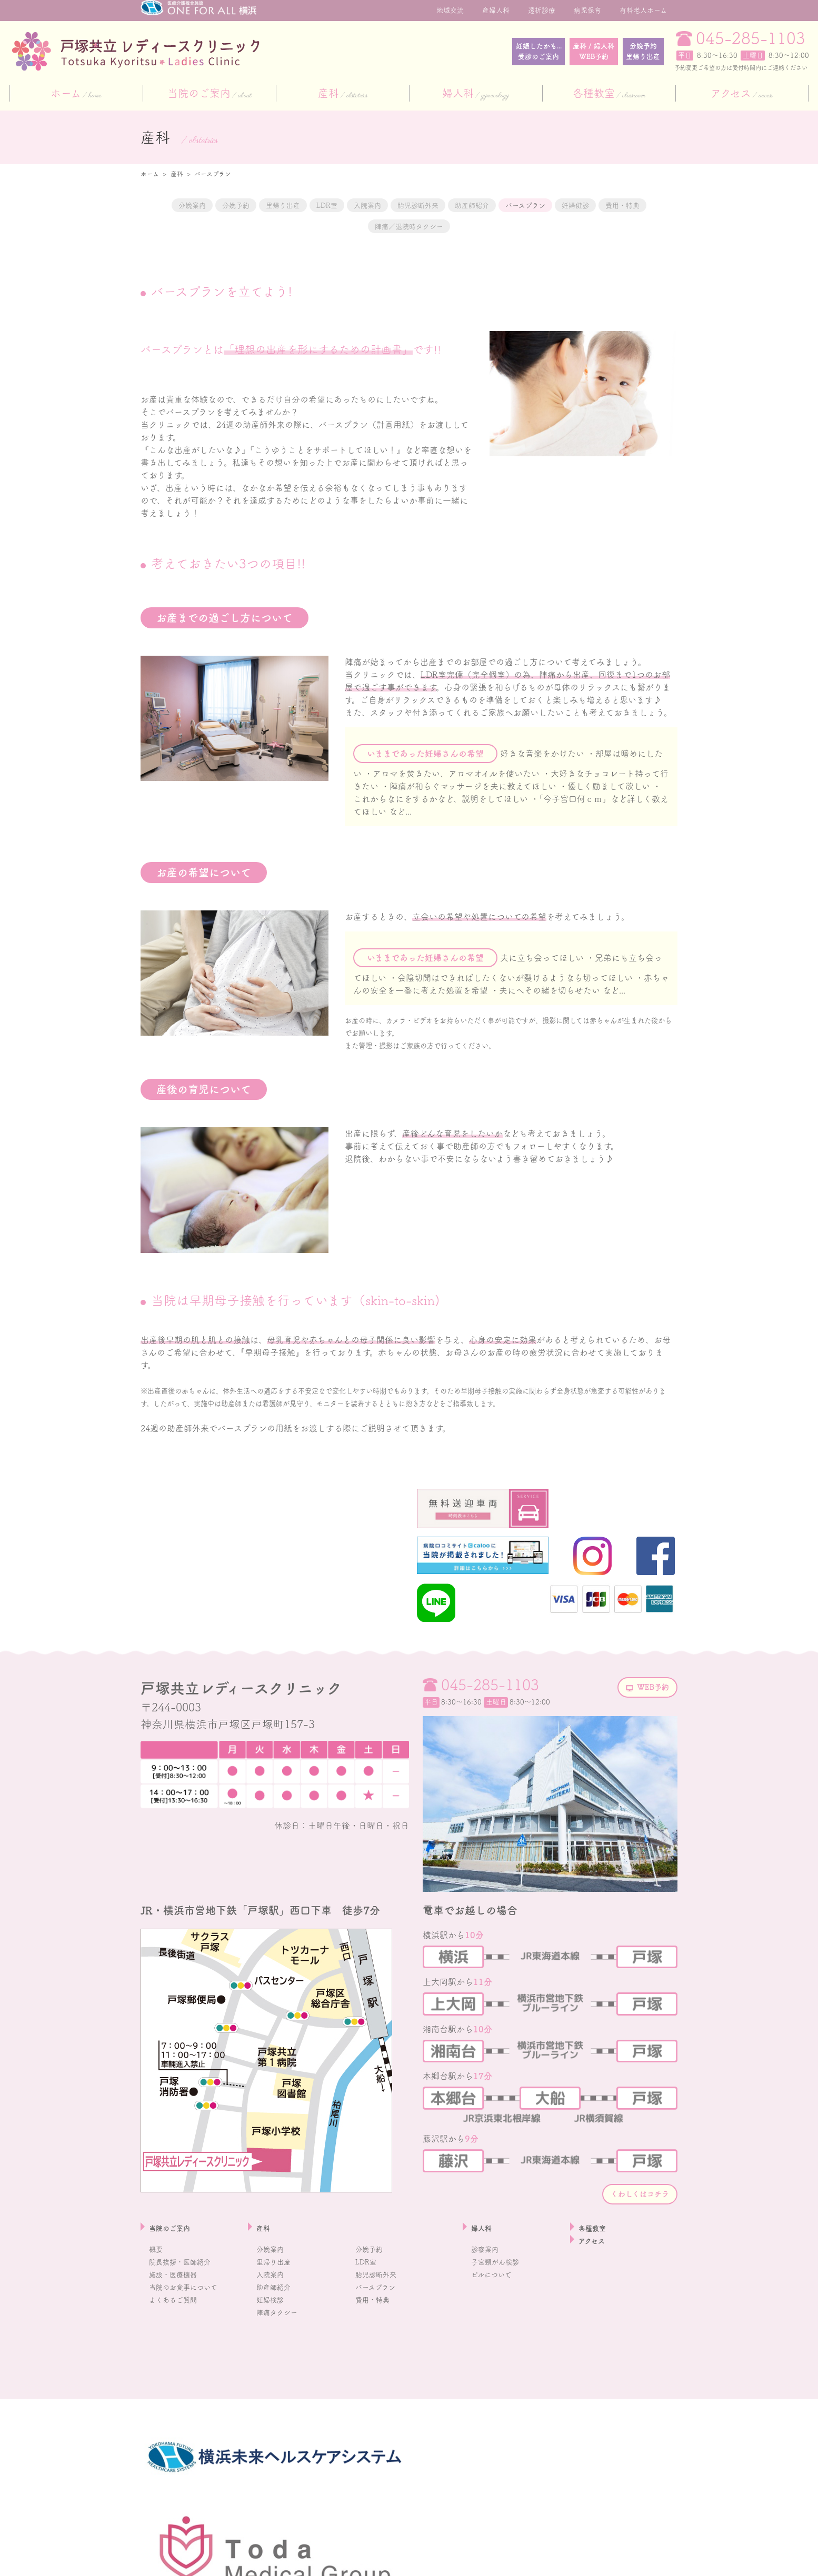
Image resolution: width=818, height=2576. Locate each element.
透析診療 (541, 10)
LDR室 (360, 204)
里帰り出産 (301, 204)
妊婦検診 (273, 2391)
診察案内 (488, 2340)
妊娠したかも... (448, 52)
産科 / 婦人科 (541, 52)
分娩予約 (626, 52)
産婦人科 (496, 10)
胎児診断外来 (484, 204)
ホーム (76, 94)
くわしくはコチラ (624, 2282)
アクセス (742, 94)
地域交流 (450, 10)
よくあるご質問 (178, 2391)
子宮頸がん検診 (500, 2353)
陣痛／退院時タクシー (473, 227)
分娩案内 (177, 204)
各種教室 (609, 94)
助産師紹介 (558, 204)
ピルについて (496, 2365)
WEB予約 (643, 1775)
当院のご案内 (209, 94)
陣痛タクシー (281, 2403)
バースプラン (632, 204)
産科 (342, 94)
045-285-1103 (750, 38)
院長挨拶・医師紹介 (187, 2353)
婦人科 (475, 94)
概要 (157, 2340)
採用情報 (154, 2562)
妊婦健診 (317, 227)
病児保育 (587, 10)
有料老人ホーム (643, 10)
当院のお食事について (191, 2378)
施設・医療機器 (178, 2365)
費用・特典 (381, 227)
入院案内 (416, 204)
